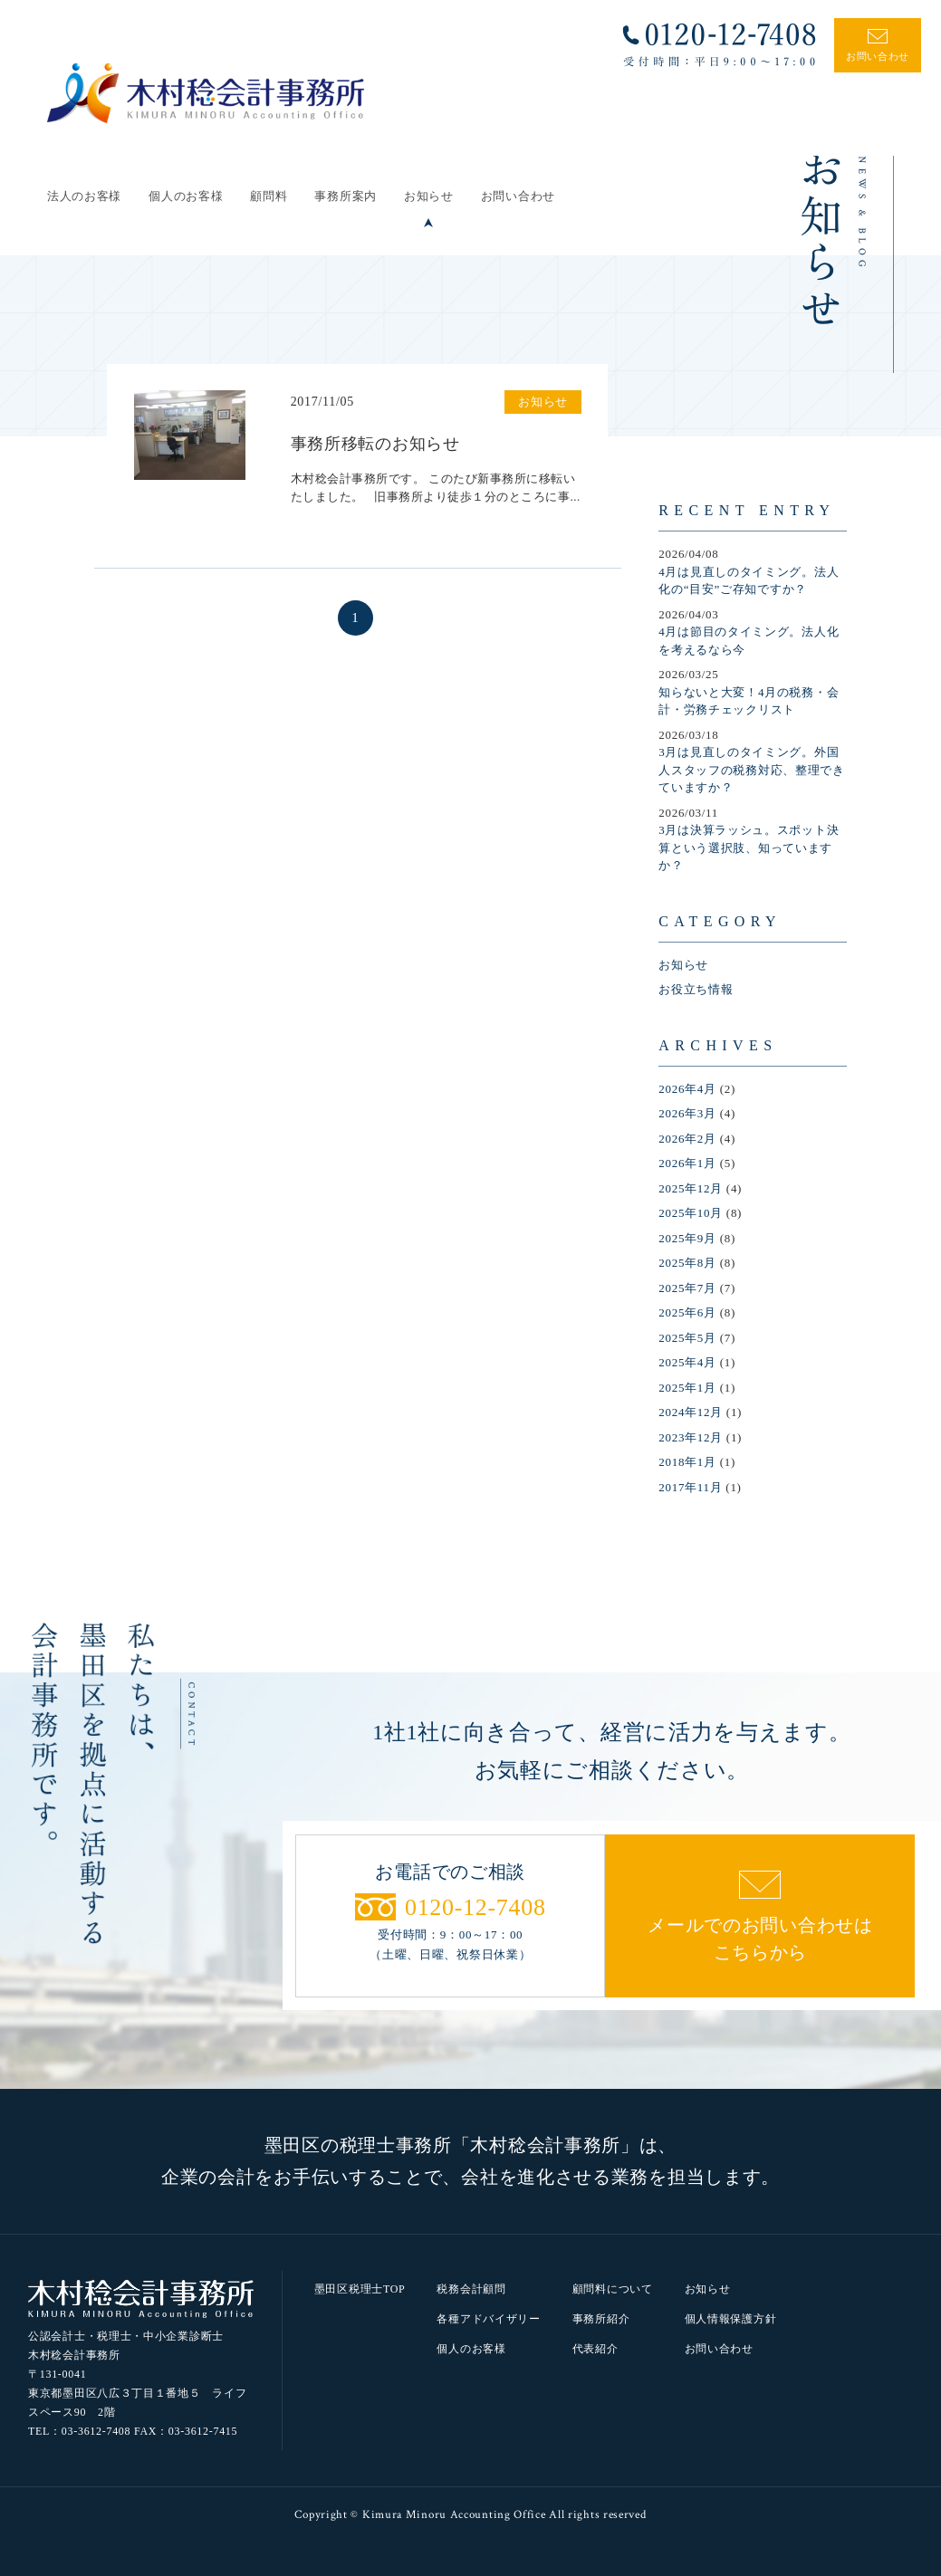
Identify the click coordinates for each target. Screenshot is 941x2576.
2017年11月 (690, 1487)
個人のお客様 (186, 196)
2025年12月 (690, 1188)
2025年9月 (686, 1238)
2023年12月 (690, 1437)
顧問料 (268, 196)
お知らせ (429, 196)
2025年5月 (686, 1338)
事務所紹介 (601, 2319)
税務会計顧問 (471, 2289)
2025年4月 (686, 1362)
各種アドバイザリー (488, 2319)
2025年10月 (690, 1213)
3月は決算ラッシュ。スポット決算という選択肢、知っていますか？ (748, 847)
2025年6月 (686, 1312)
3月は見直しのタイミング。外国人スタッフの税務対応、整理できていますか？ (751, 769)
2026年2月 (686, 1138)
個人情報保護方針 (731, 2319)
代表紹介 (595, 2348)
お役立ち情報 (695, 989)
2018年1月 (686, 1462)
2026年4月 (686, 1089)
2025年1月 (686, 1387)
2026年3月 (686, 1113)
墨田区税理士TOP (360, 2289)
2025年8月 (686, 1262)
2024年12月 (690, 1412)
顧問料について (612, 2289)
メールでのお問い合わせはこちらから (760, 1938)
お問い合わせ (518, 196)
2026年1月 (686, 1163)
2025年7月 (686, 1288)
